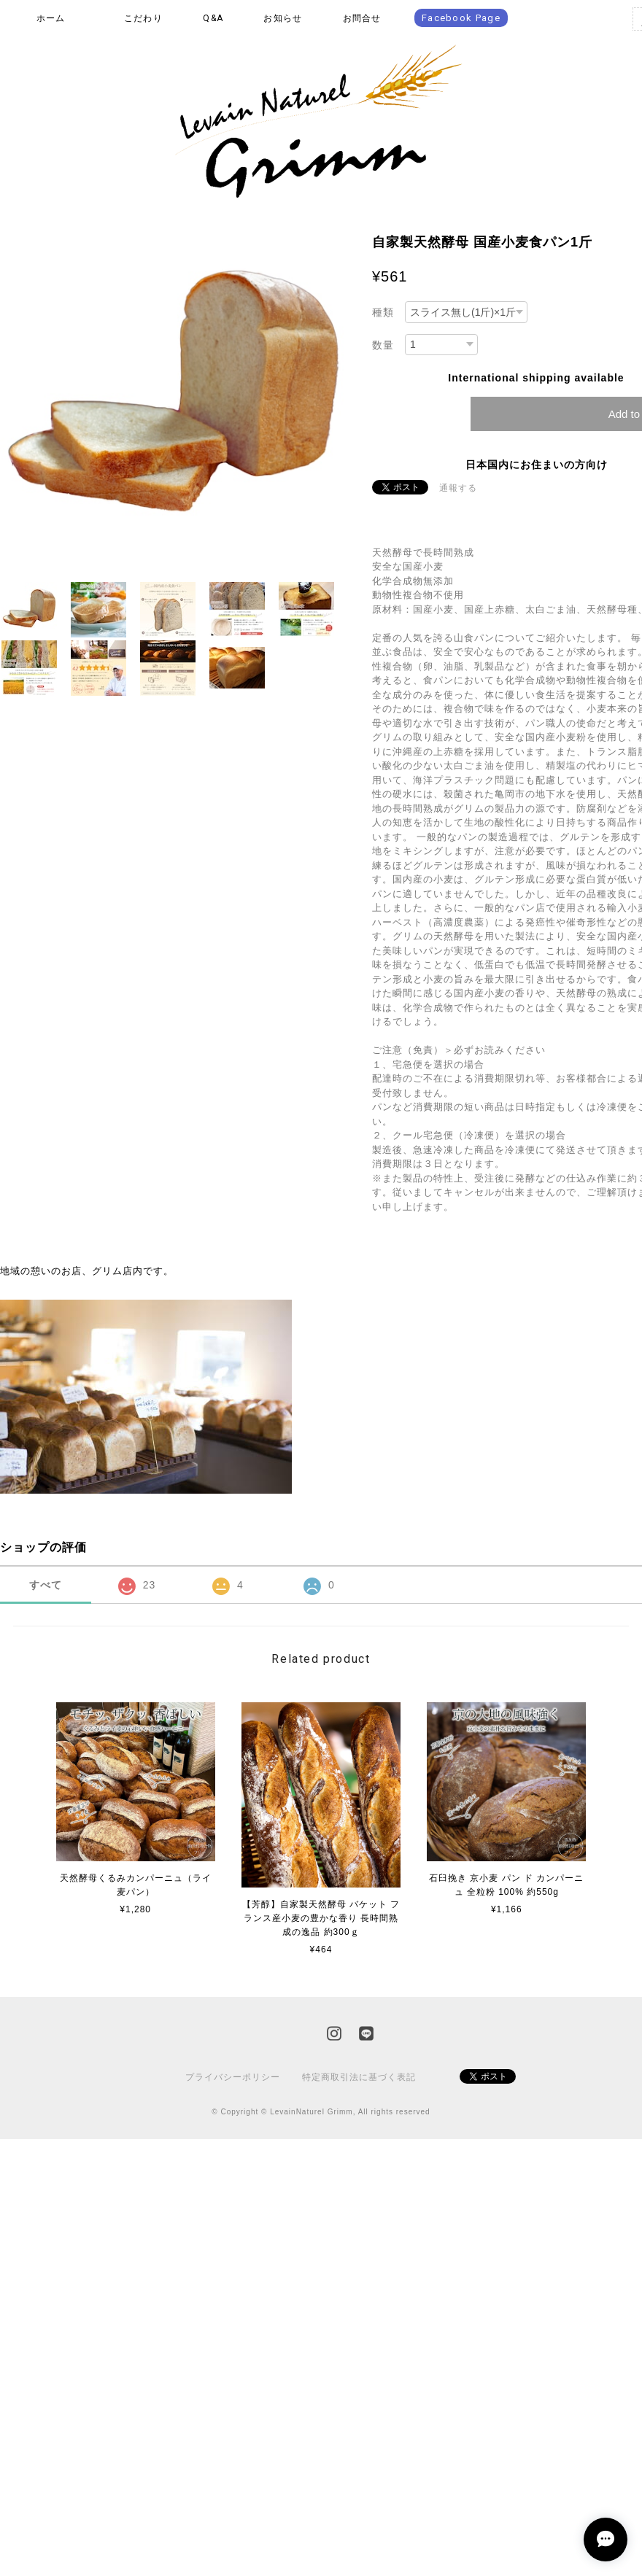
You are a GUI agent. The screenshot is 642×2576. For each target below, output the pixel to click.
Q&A (213, 18)
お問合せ (362, 18)
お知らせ (282, 18)
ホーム (51, 18)
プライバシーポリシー (232, 2077)
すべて (45, 1585)
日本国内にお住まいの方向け (536, 464)
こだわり (143, 18)
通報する (458, 488)
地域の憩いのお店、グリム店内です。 (87, 1270)
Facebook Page (461, 17)
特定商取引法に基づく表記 (359, 2077)
